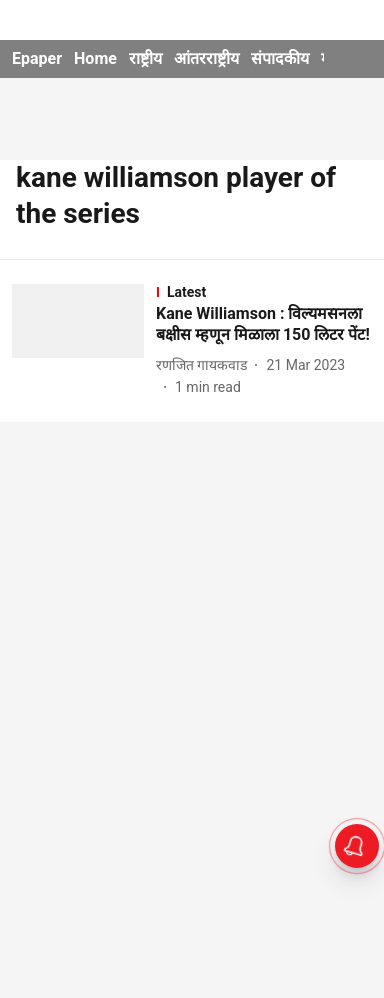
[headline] (264, 325)
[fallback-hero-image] (84, 341)
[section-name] (264, 292)
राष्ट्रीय (145, 58)
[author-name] (205, 365)
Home (95, 58)
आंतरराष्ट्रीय (206, 58)
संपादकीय (280, 58)
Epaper (37, 58)
